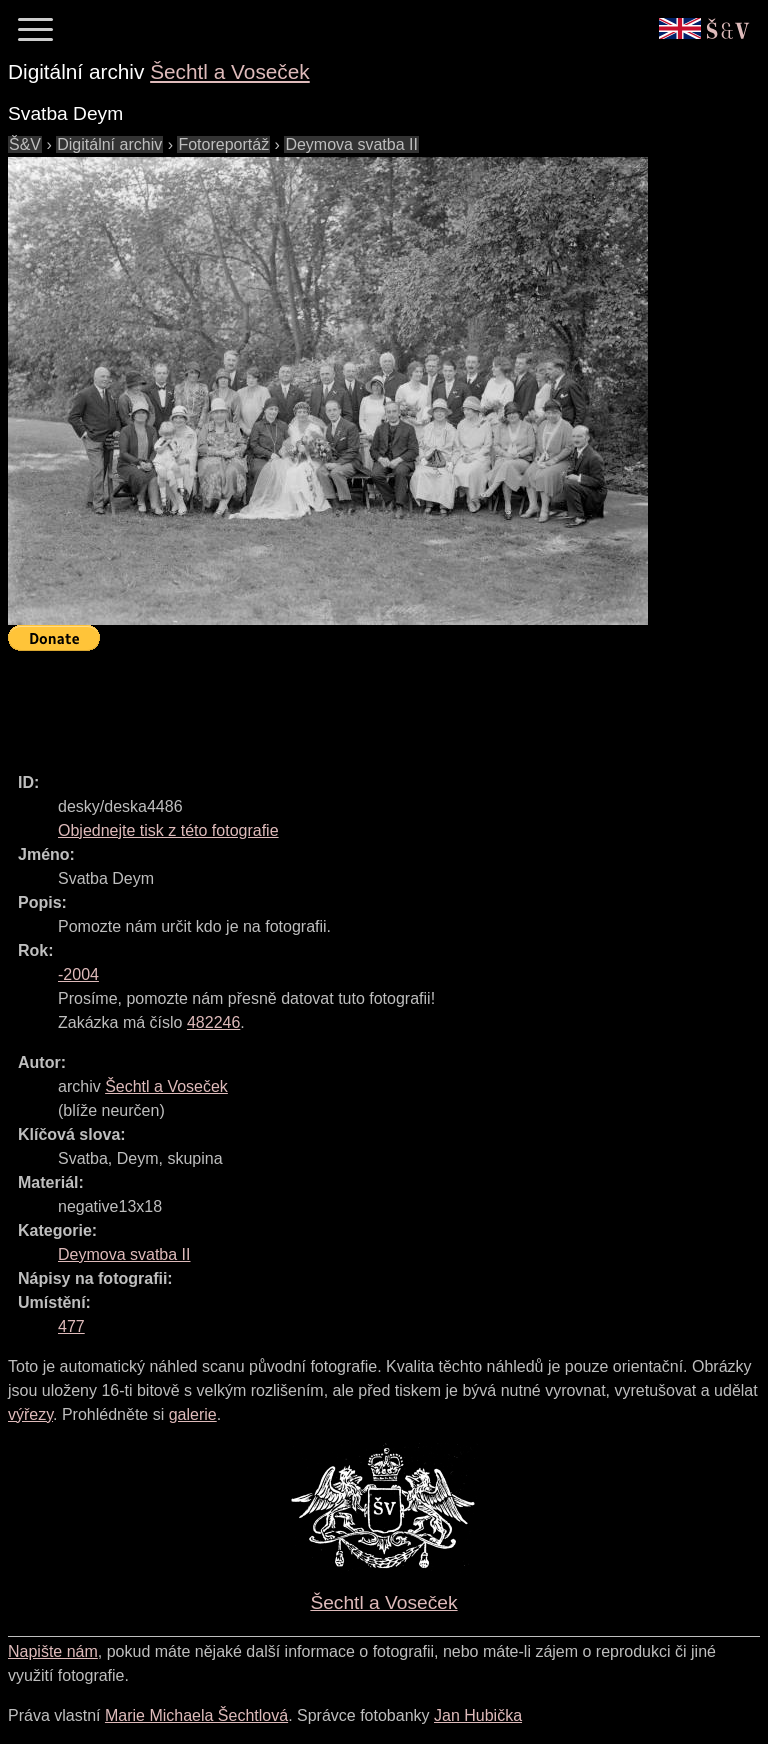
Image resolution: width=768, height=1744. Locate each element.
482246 (213, 1022)
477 (71, 1326)
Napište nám (53, 1651)
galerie (193, 1414)
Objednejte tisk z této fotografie (168, 830)
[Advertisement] (372, 703)
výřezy (30, 1414)
